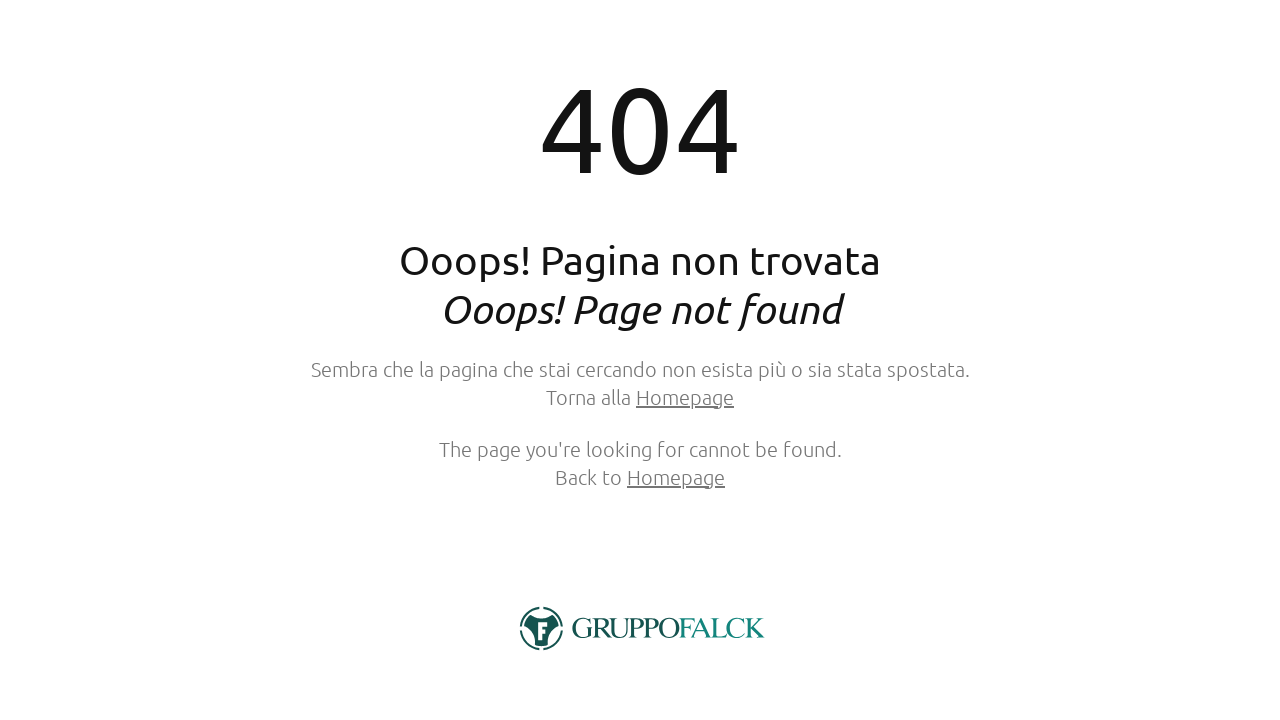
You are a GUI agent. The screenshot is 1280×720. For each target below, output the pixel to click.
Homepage (685, 397)
